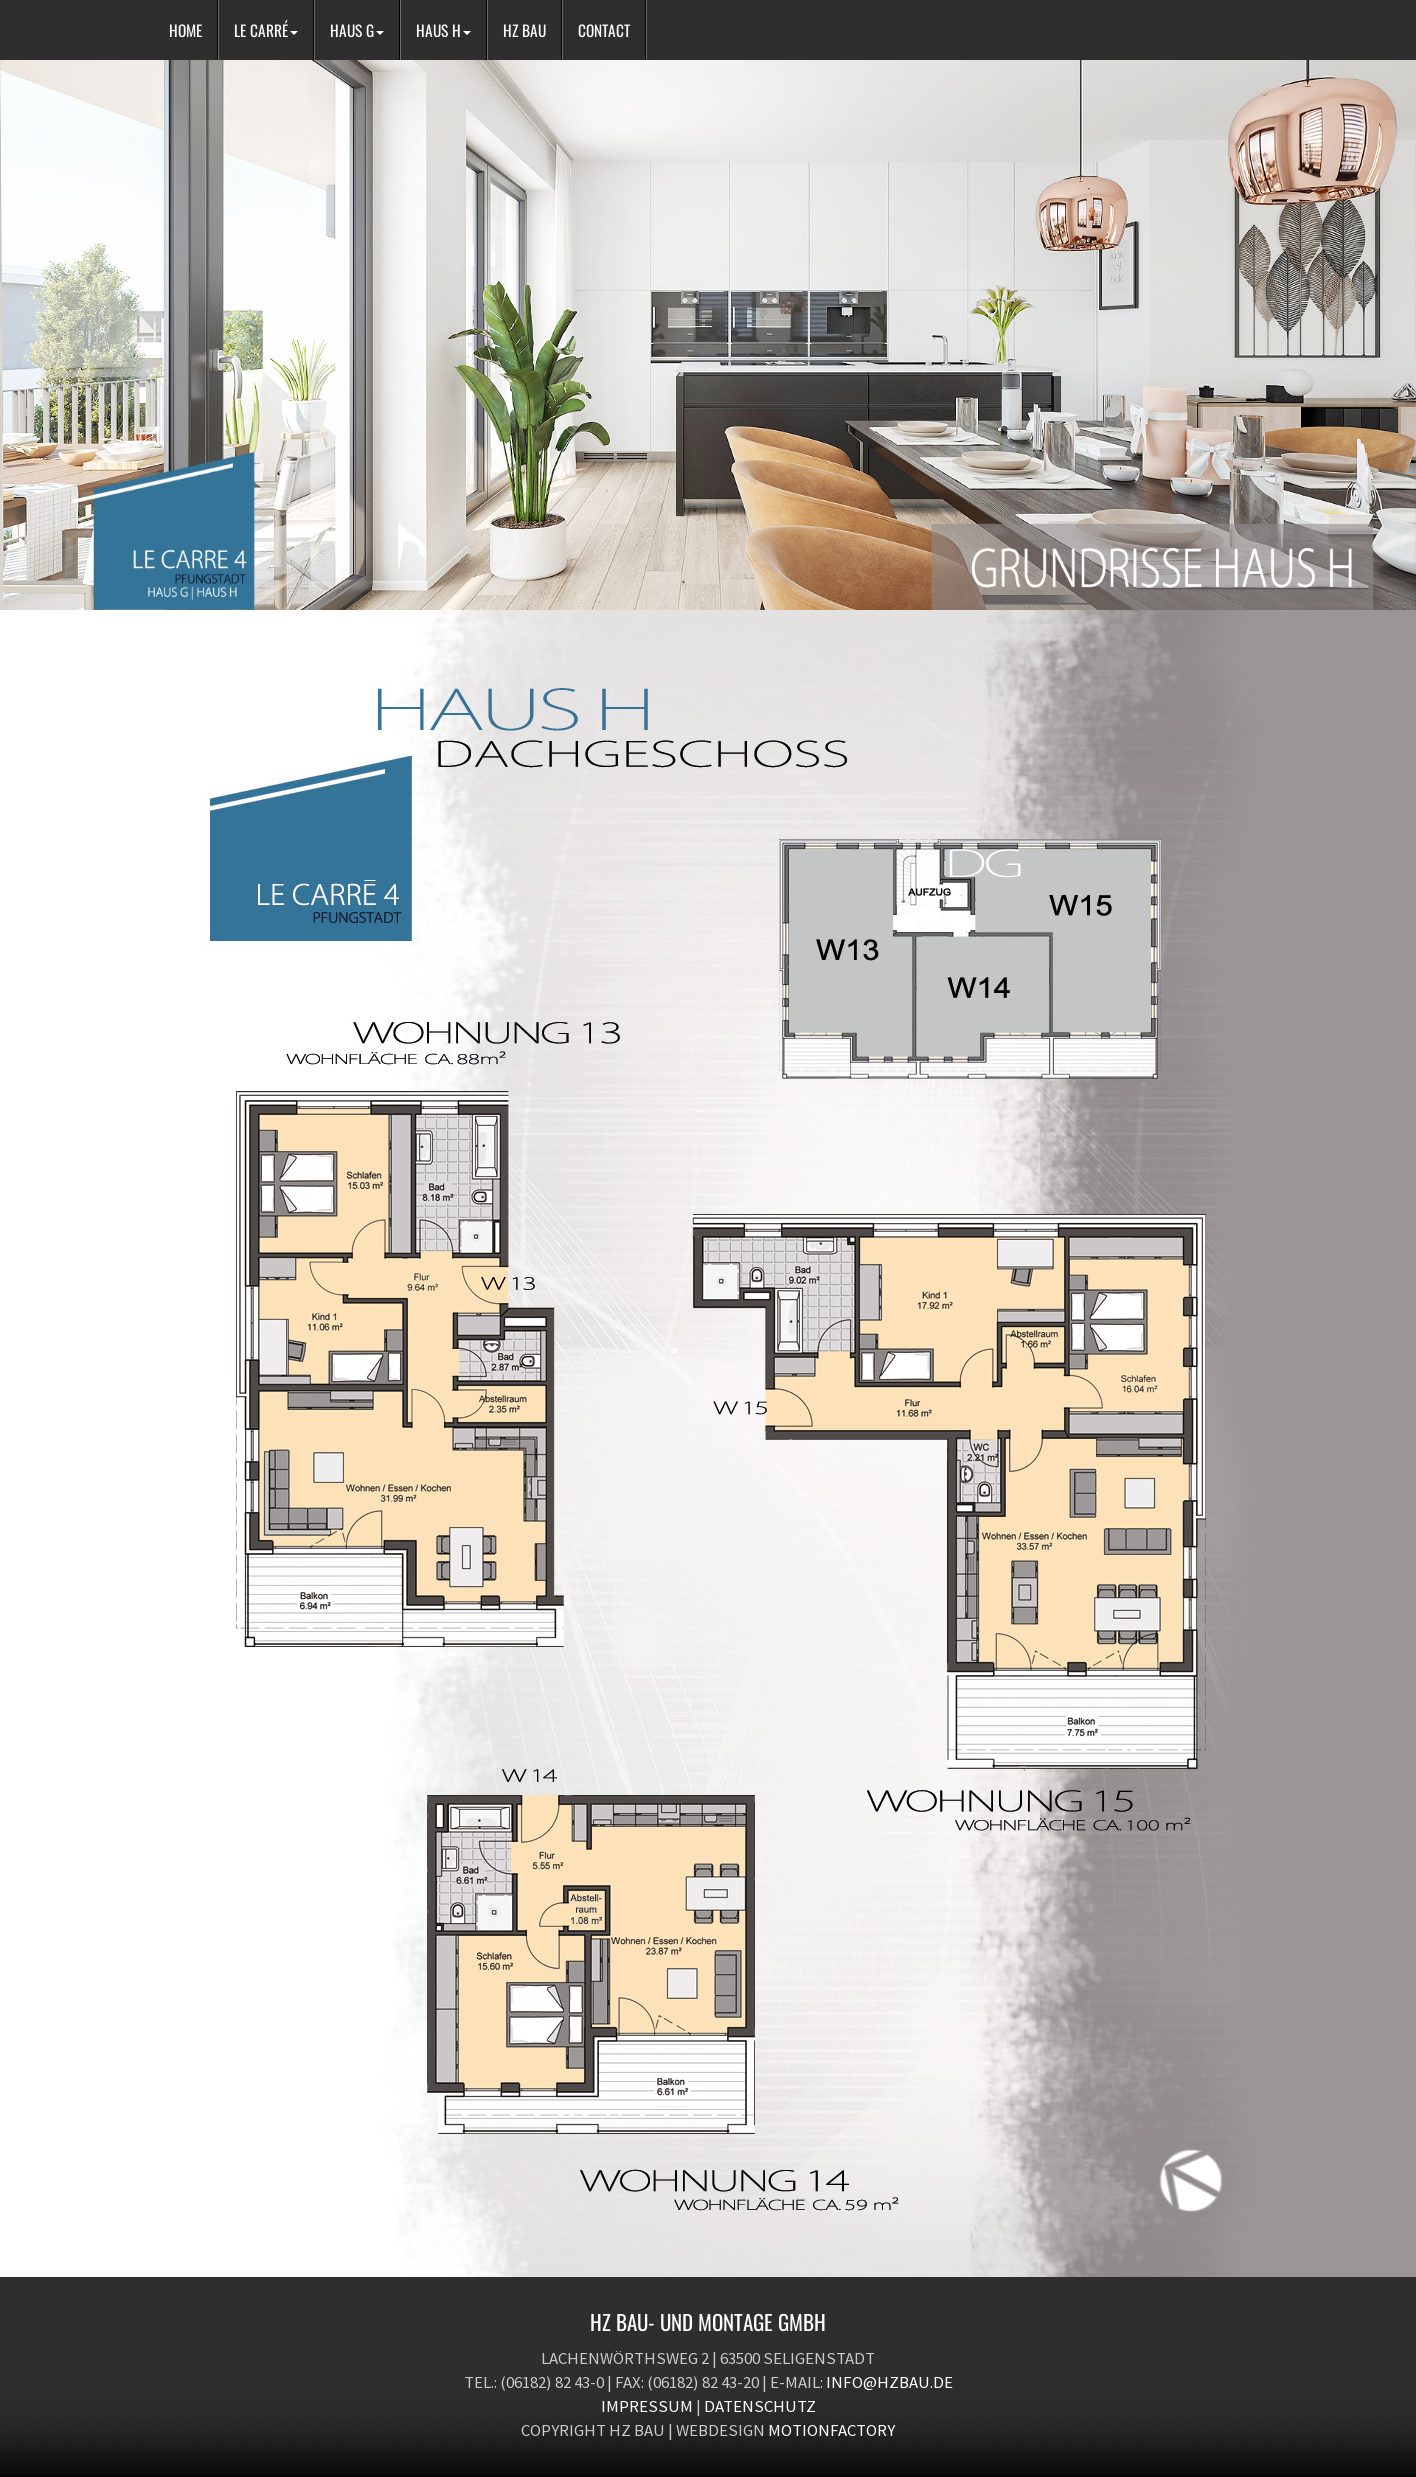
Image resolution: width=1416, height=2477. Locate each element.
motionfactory (831, 2430)
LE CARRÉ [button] (266, 30)
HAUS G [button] (357, 30)
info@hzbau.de (889, 2382)
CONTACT (604, 30)
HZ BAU (524, 30)
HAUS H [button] (443, 30)
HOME (185, 30)
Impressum (647, 2406)
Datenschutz (760, 2406)
